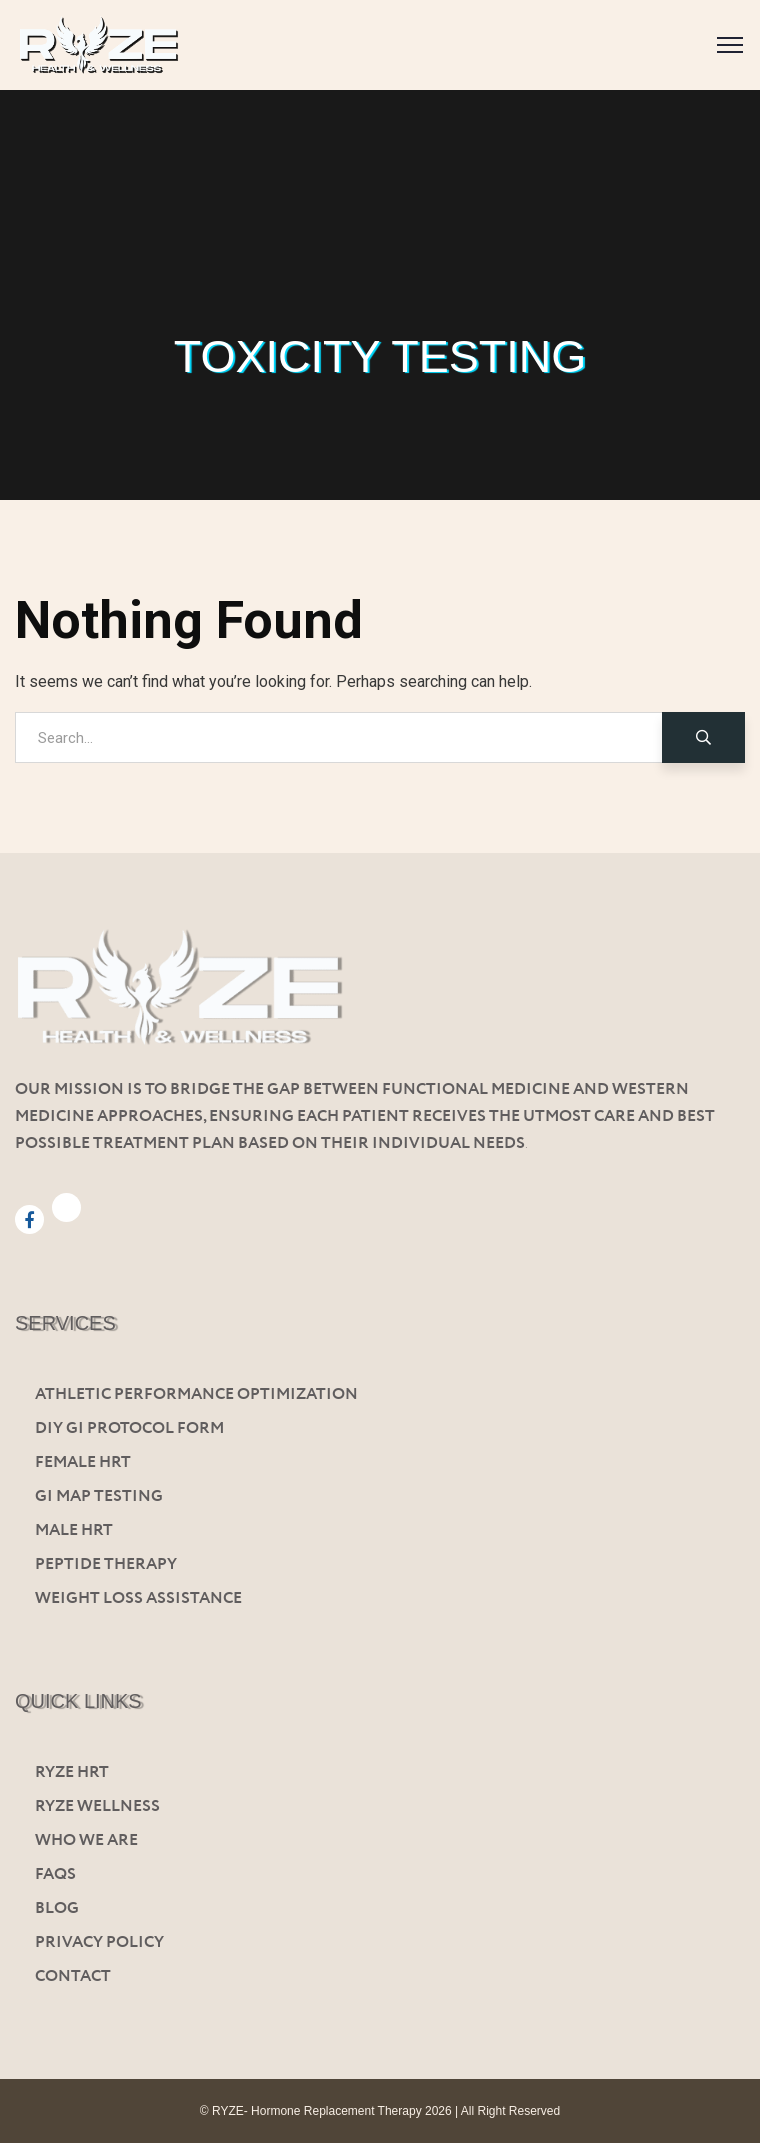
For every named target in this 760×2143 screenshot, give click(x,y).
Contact (73, 1976)
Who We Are (86, 1840)
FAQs (55, 1874)
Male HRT (74, 1530)
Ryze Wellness (97, 1806)
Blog (57, 1908)
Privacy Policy (99, 1942)
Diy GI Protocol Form (129, 1428)
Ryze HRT (72, 1772)
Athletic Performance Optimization (196, 1394)
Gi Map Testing (99, 1496)
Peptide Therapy (106, 1564)
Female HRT (83, 1462)
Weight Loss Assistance (138, 1598)
